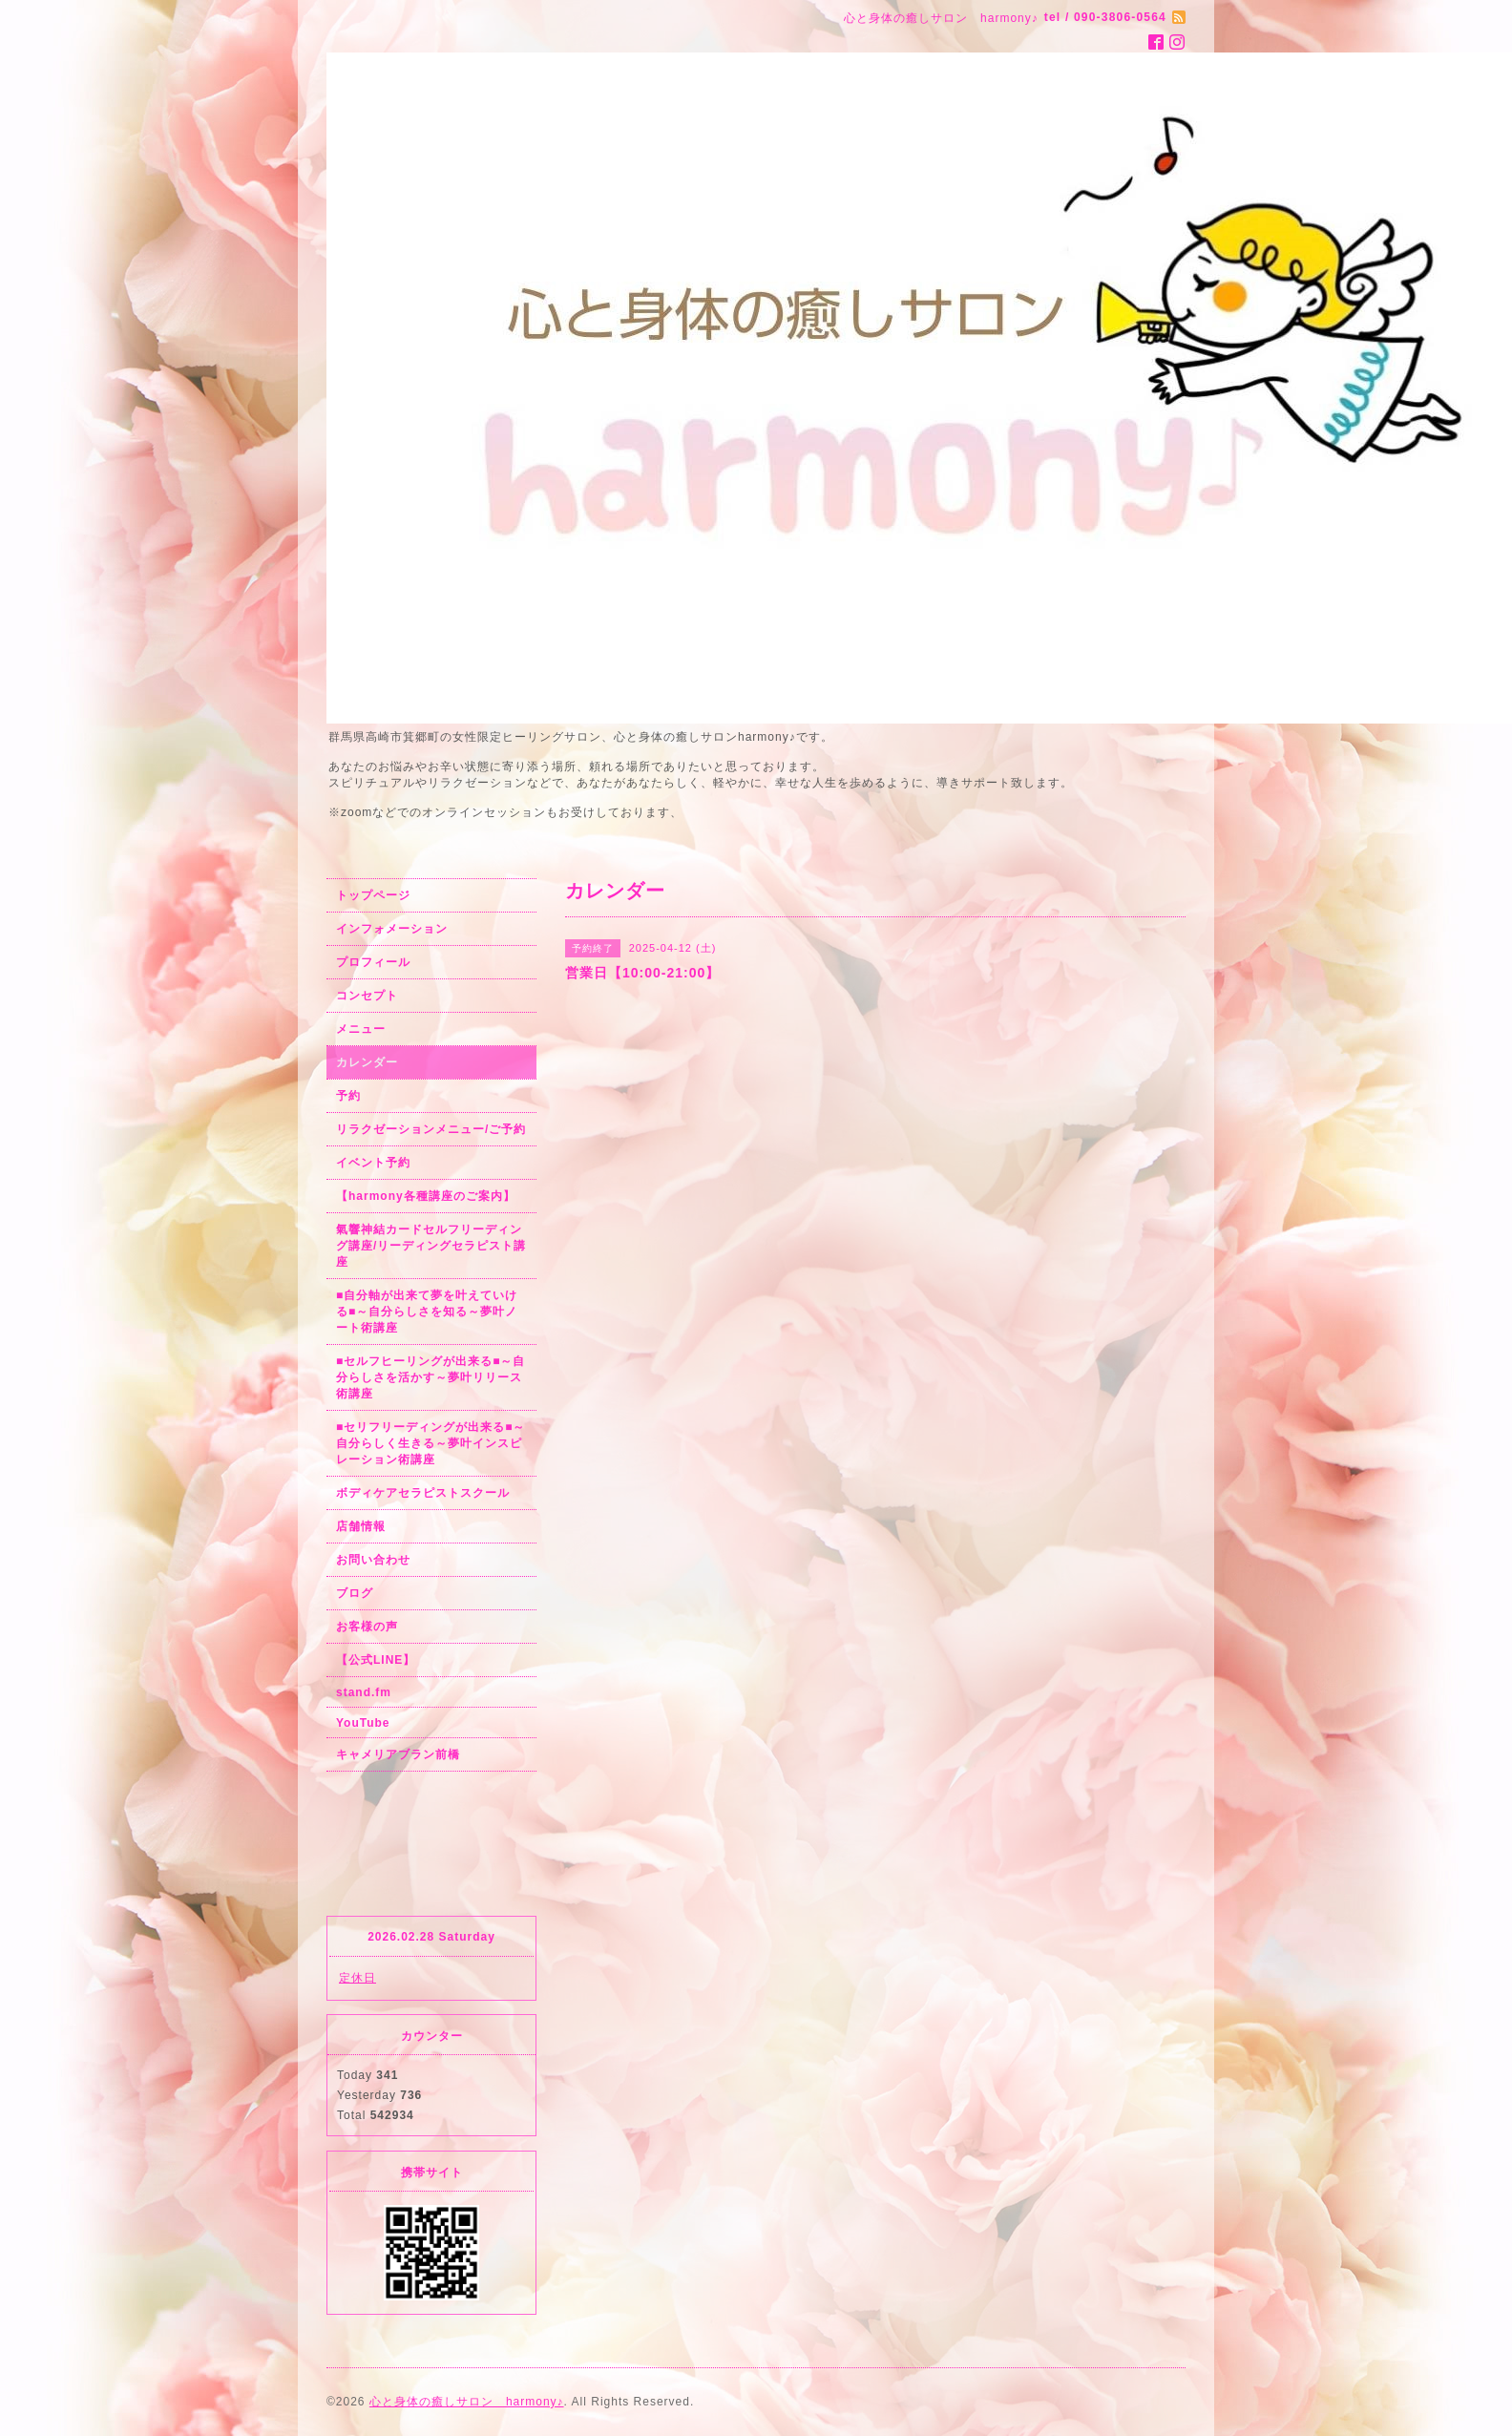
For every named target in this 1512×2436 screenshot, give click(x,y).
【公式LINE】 (375, 1660)
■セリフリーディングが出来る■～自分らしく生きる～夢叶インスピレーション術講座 (431, 1443)
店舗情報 (361, 1526)
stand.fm (363, 1692)
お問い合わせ (373, 1559)
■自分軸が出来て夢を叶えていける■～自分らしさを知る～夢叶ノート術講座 (426, 1311)
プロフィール (373, 962)
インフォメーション (392, 928)
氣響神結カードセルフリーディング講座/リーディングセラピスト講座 (431, 1246)
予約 (348, 1095)
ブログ (354, 1593)
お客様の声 (367, 1626)
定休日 (357, 1977)
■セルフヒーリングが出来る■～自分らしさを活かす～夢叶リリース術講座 (431, 1377)
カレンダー (367, 1062)
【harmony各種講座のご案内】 (425, 1196)
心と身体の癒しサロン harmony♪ (466, 2401)
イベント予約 (373, 1162)
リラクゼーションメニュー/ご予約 (431, 1129)
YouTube (363, 1723)
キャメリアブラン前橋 (398, 1754)
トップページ (373, 895)
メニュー (361, 1029)
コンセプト (367, 995)
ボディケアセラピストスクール (423, 1493)
